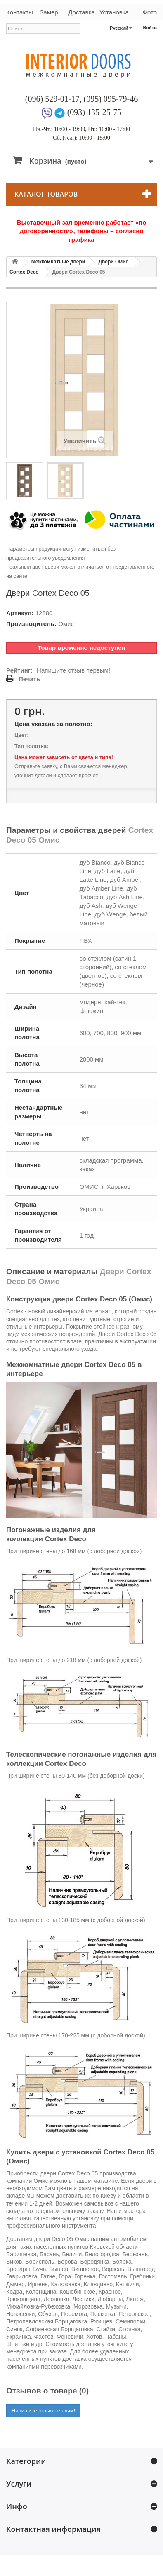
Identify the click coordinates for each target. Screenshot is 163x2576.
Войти (150, 27)
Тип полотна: (31, 746)
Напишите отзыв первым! (73, 670)
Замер (49, 12)
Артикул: (20, 612)
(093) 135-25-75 (94, 112)
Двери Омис (113, 262)
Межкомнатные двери (58, 262)
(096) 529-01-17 (52, 98)
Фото (150, 12)
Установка (114, 12)
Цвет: (21, 735)
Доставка (81, 12)
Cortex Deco (24, 272)
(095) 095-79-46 (111, 98)
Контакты (19, 12)
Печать (29, 678)
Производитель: (31, 623)
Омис (66, 623)
